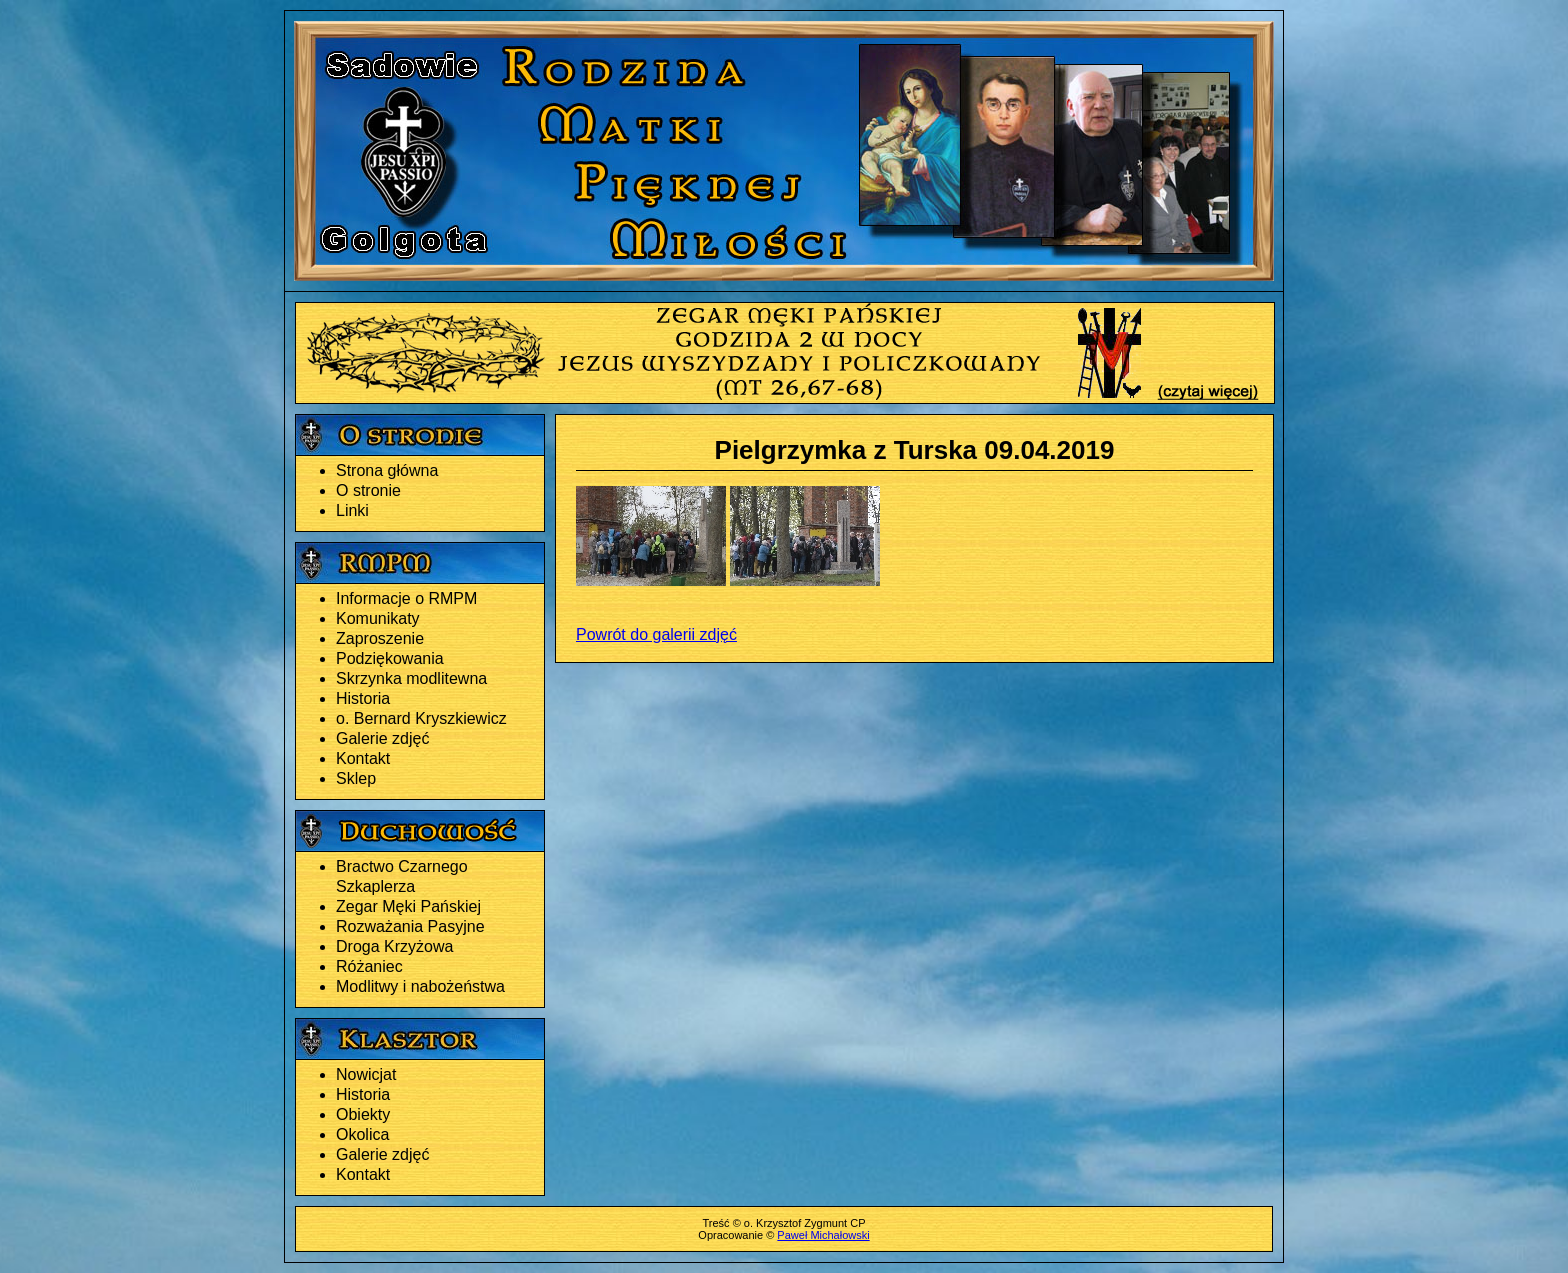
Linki (352, 510)
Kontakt (363, 758)
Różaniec (369, 966)
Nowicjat (366, 1074)
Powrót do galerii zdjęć (656, 634)
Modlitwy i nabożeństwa (420, 986)
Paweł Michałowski (823, 1235)
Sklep (356, 778)
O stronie (368, 490)
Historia (363, 698)
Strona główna (387, 470)
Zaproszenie (380, 638)
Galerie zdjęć (382, 738)
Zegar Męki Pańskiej (408, 906)
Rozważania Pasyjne (410, 926)
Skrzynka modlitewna (411, 678)
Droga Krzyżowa (394, 946)
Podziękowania (390, 658)
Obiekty (363, 1114)
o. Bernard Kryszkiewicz (421, 718)
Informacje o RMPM (406, 598)
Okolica (362, 1134)
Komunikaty (378, 618)
